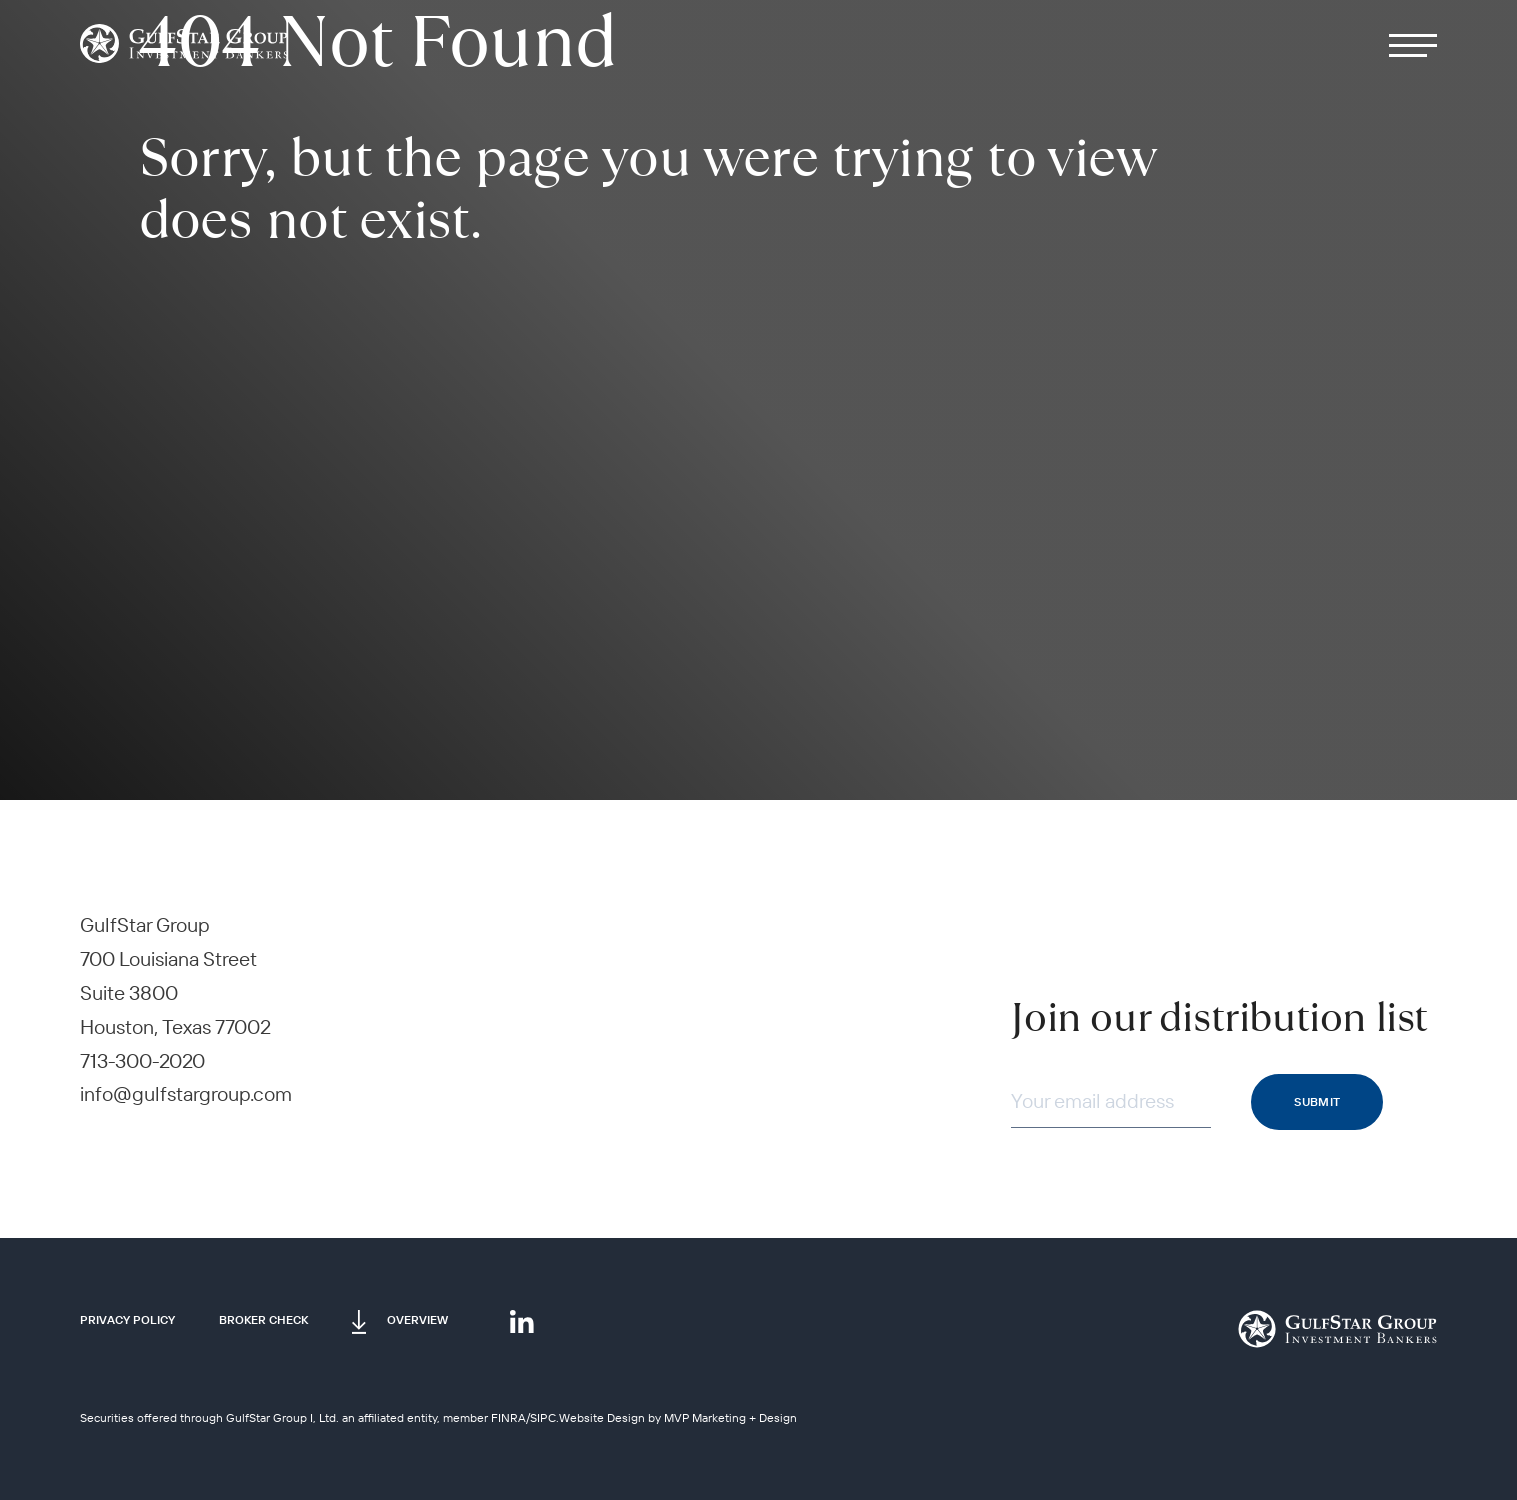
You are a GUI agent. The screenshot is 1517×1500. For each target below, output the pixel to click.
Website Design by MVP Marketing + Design (678, 1417)
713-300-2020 (142, 1060)
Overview (417, 1319)
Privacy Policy (127, 1319)
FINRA (508, 1417)
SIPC (543, 1417)
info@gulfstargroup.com (186, 1093)
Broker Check (263, 1319)
